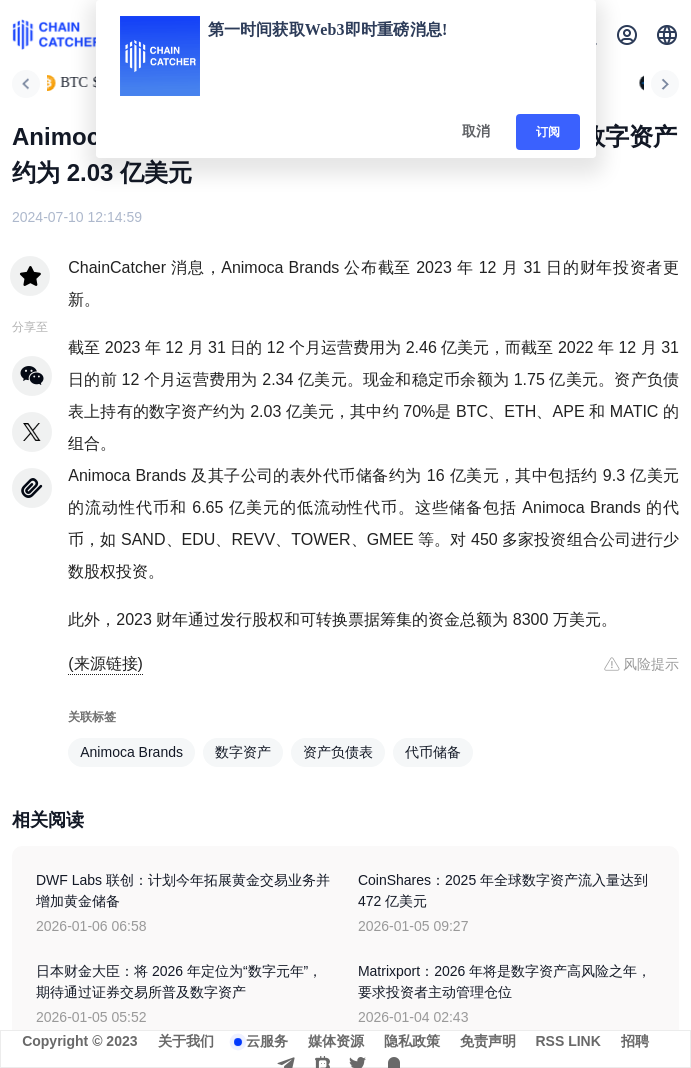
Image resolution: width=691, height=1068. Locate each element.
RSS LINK (568, 1041)
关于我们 (186, 1041)
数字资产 (243, 752)
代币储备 (433, 752)
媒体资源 (336, 1041)
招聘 (635, 1041)
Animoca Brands (131, 752)
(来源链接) (105, 663)
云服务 (267, 1041)
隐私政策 (412, 1041)
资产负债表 (338, 752)
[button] (667, 35)
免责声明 (488, 1041)
